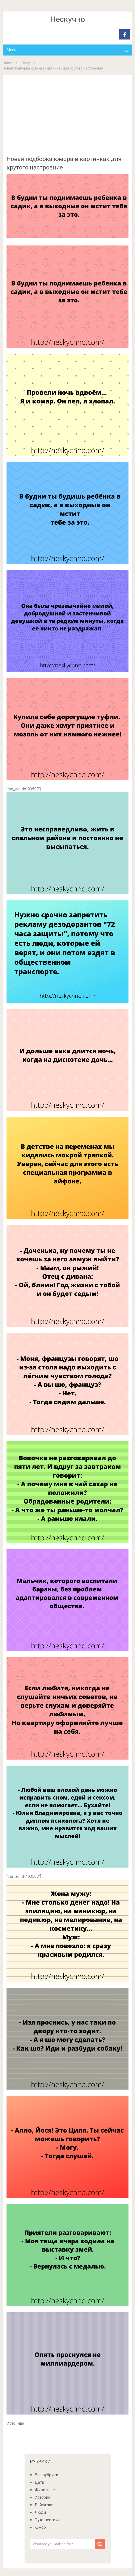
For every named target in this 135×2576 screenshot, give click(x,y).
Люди (40, 2512)
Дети (39, 2482)
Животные (45, 2490)
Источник (15, 2423)
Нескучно (67, 19)
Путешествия (47, 2520)
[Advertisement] (67, 117)
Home (7, 63)
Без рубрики (46, 2475)
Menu (11, 49)
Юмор (25, 63)
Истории (42, 2497)
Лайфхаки (44, 2505)
